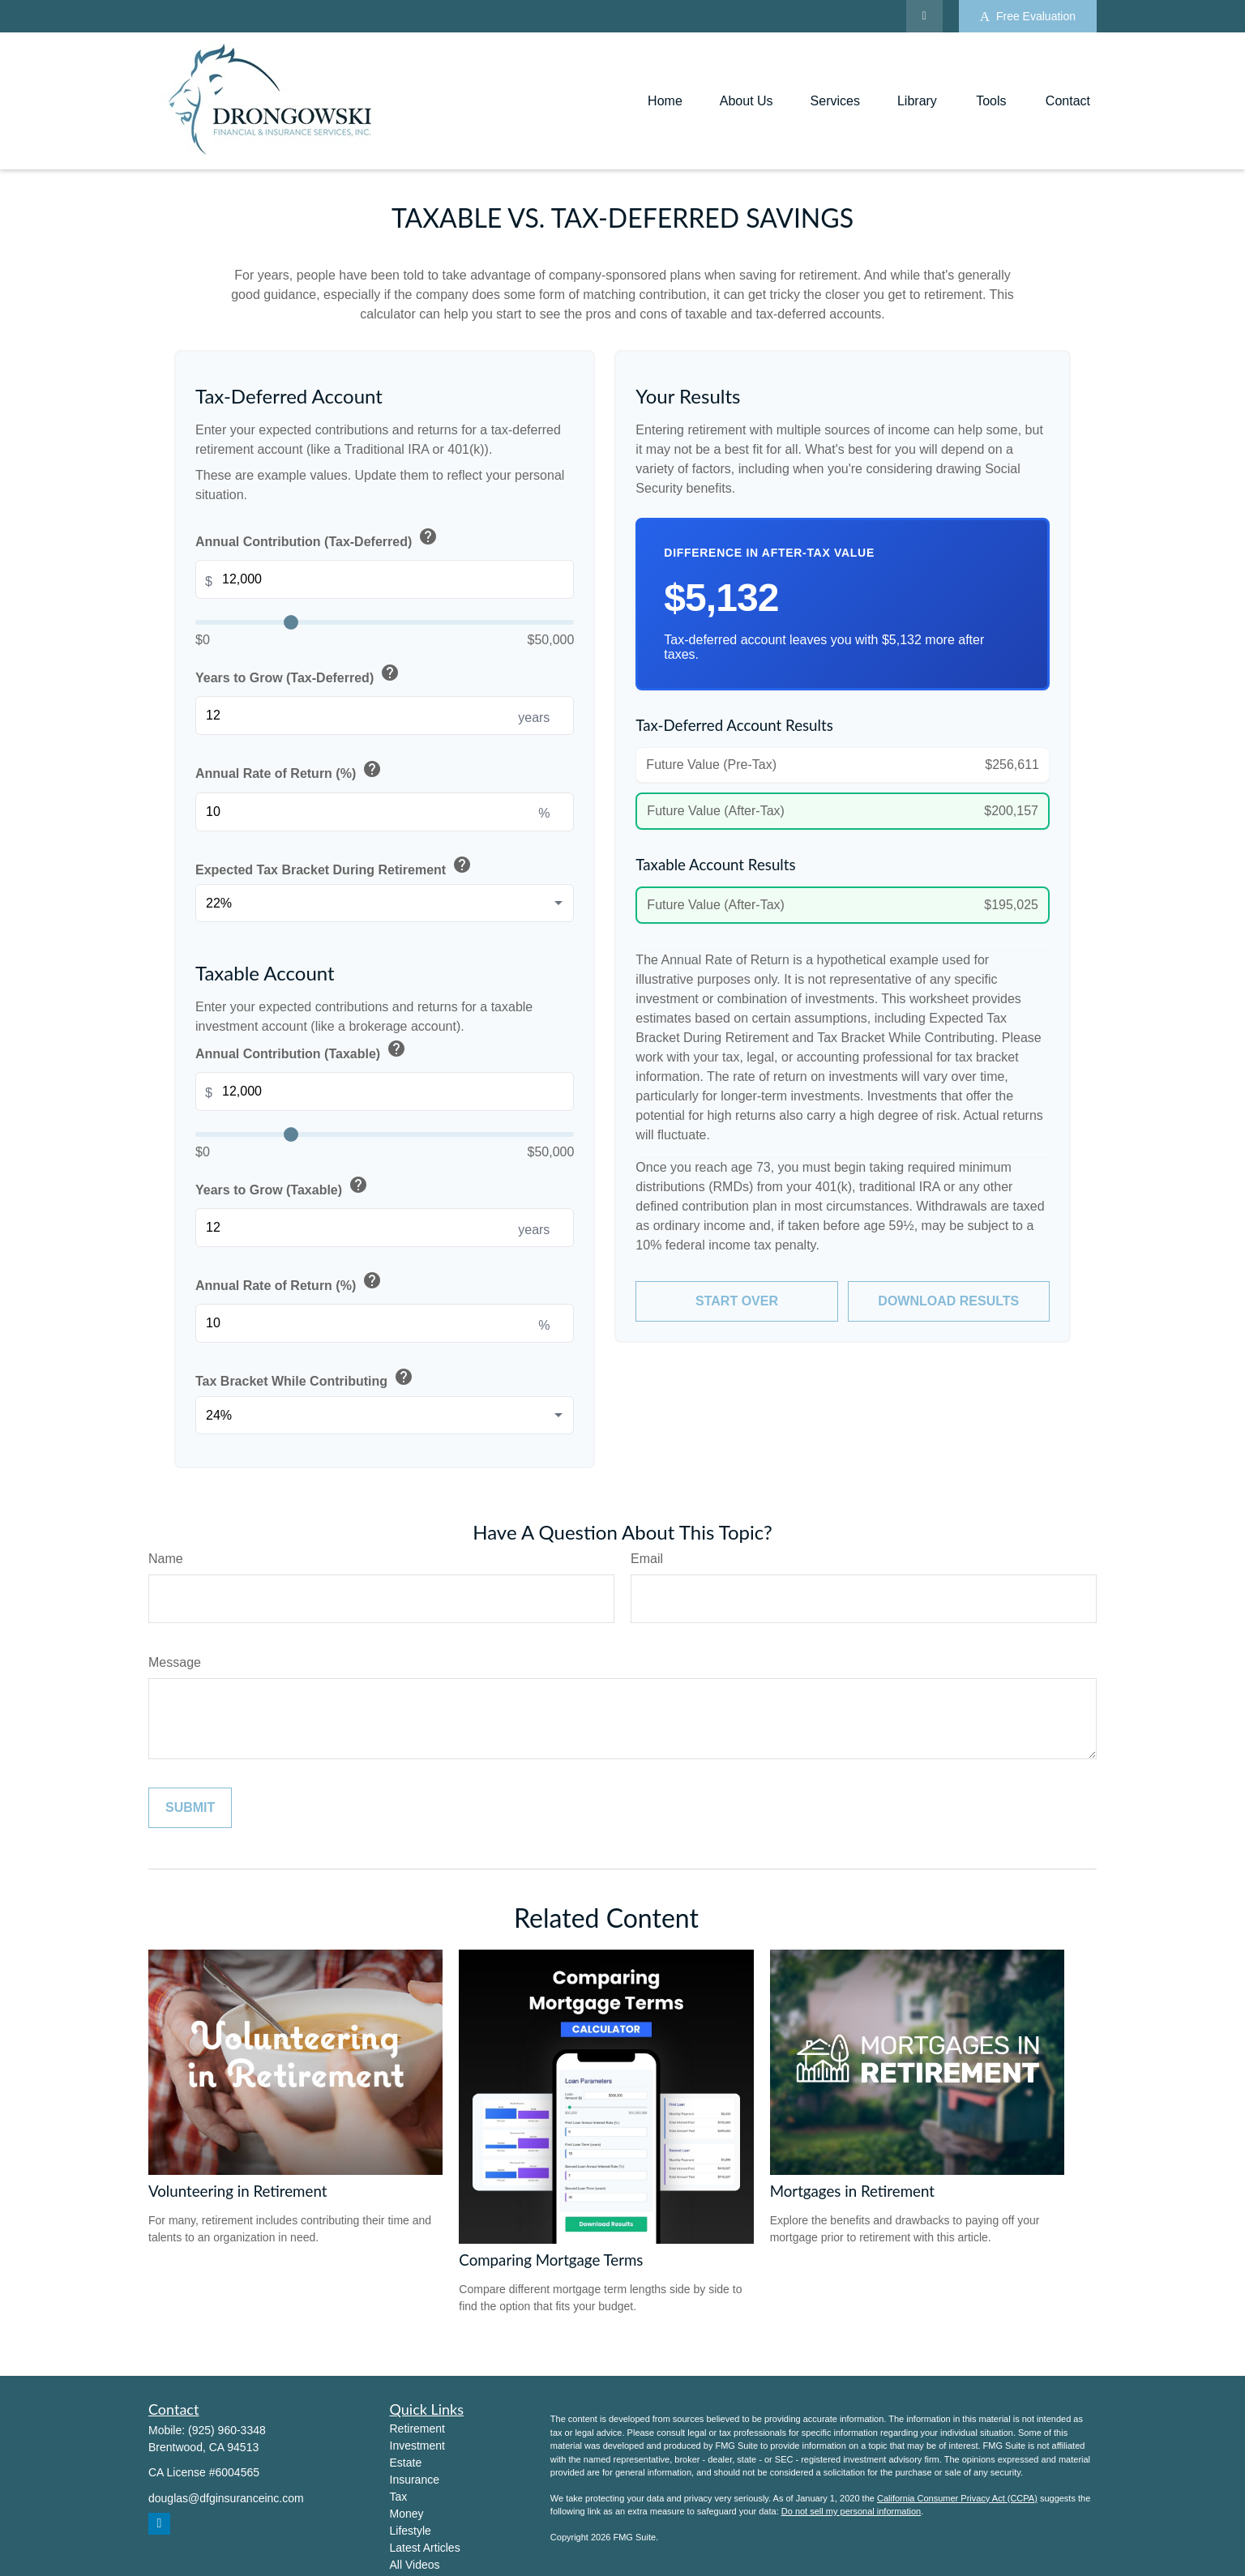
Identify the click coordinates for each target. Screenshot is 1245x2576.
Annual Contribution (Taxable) (302, 1050)
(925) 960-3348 (227, 2430)
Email (647, 1559)
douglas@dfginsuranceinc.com (226, 2498)
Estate (406, 2462)
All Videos (415, 2564)
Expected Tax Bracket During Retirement (334, 866)
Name (165, 1559)
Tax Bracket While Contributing (305, 1378)
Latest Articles (425, 2547)
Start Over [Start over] (736, 1301)
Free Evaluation (1028, 16)
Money (407, 2513)
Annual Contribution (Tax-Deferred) (317, 538)
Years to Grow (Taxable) (282, 1186)
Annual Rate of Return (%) (289, 770)
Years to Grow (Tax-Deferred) (298, 674)
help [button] (428, 536)
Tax (399, 2496)
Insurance (414, 2479)
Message (174, 1662)
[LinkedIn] (924, 16)
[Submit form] (190, 1808)
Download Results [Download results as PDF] (948, 1301)
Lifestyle (410, 2530)
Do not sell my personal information (851, 2511)
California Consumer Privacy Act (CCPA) (957, 2498)
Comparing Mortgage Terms (551, 2260)
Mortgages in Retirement (852, 2191)
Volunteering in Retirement (237, 2191)
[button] (665, 101)
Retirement (417, 2428)
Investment (417, 2445)
